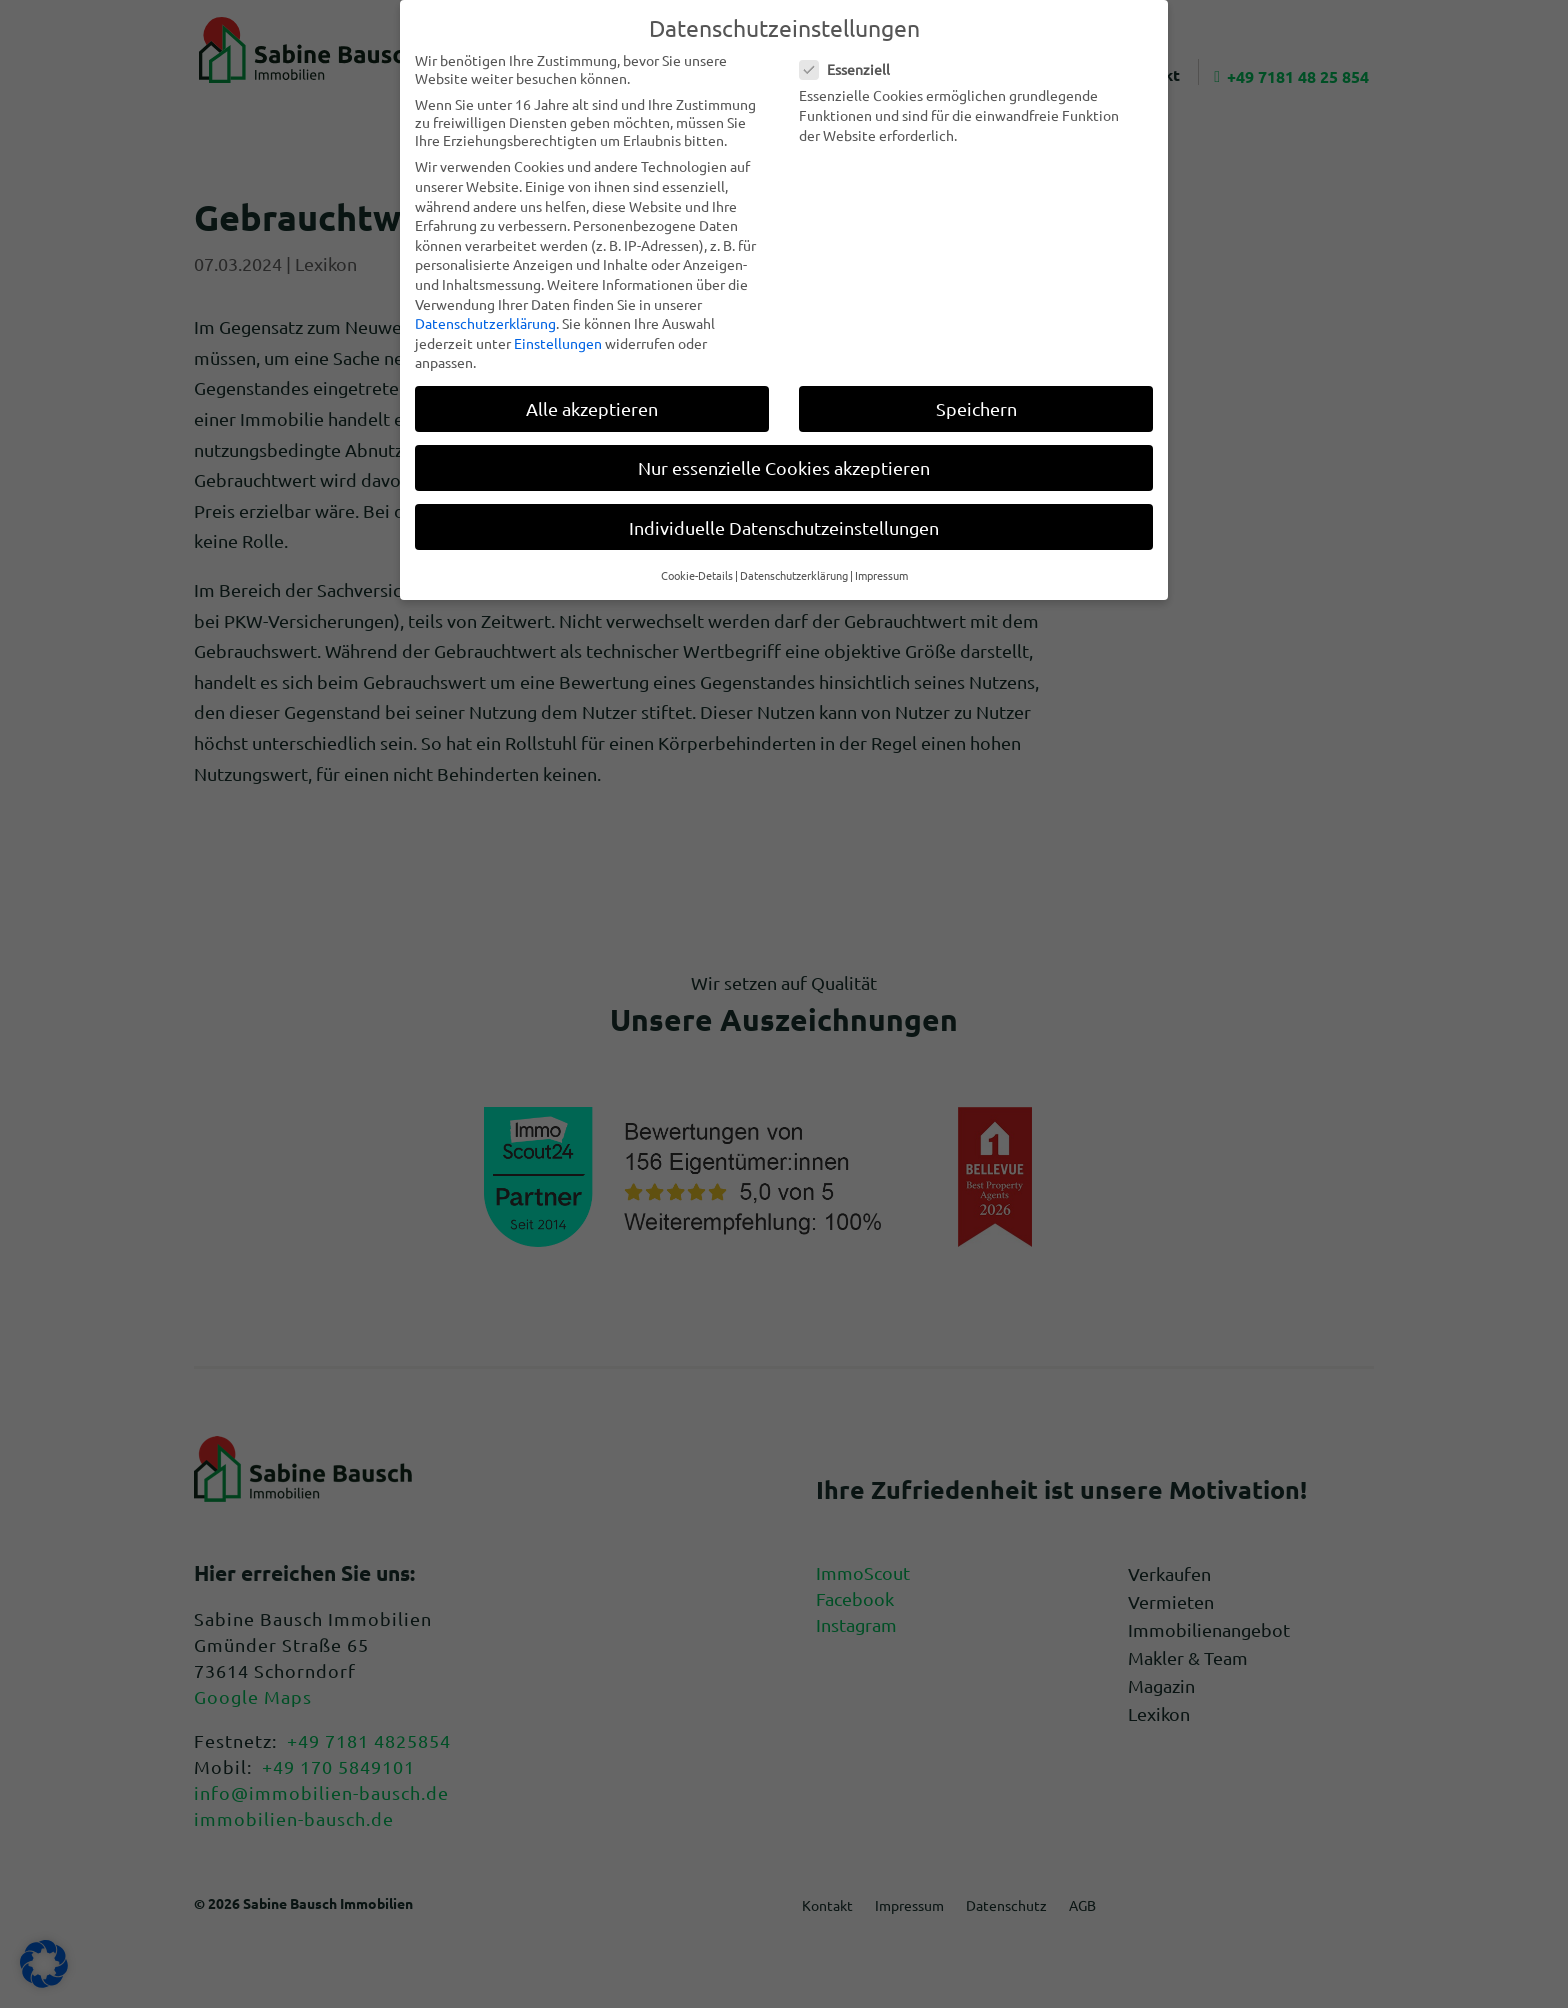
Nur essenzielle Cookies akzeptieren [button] (784, 467)
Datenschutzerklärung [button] (794, 575)
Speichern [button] (976, 408)
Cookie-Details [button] (697, 575)
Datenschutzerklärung (485, 323)
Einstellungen (558, 343)
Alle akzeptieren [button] (592, 408)
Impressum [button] (881, 575)
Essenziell (853, 69)
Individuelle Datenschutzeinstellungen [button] (784, 527)
